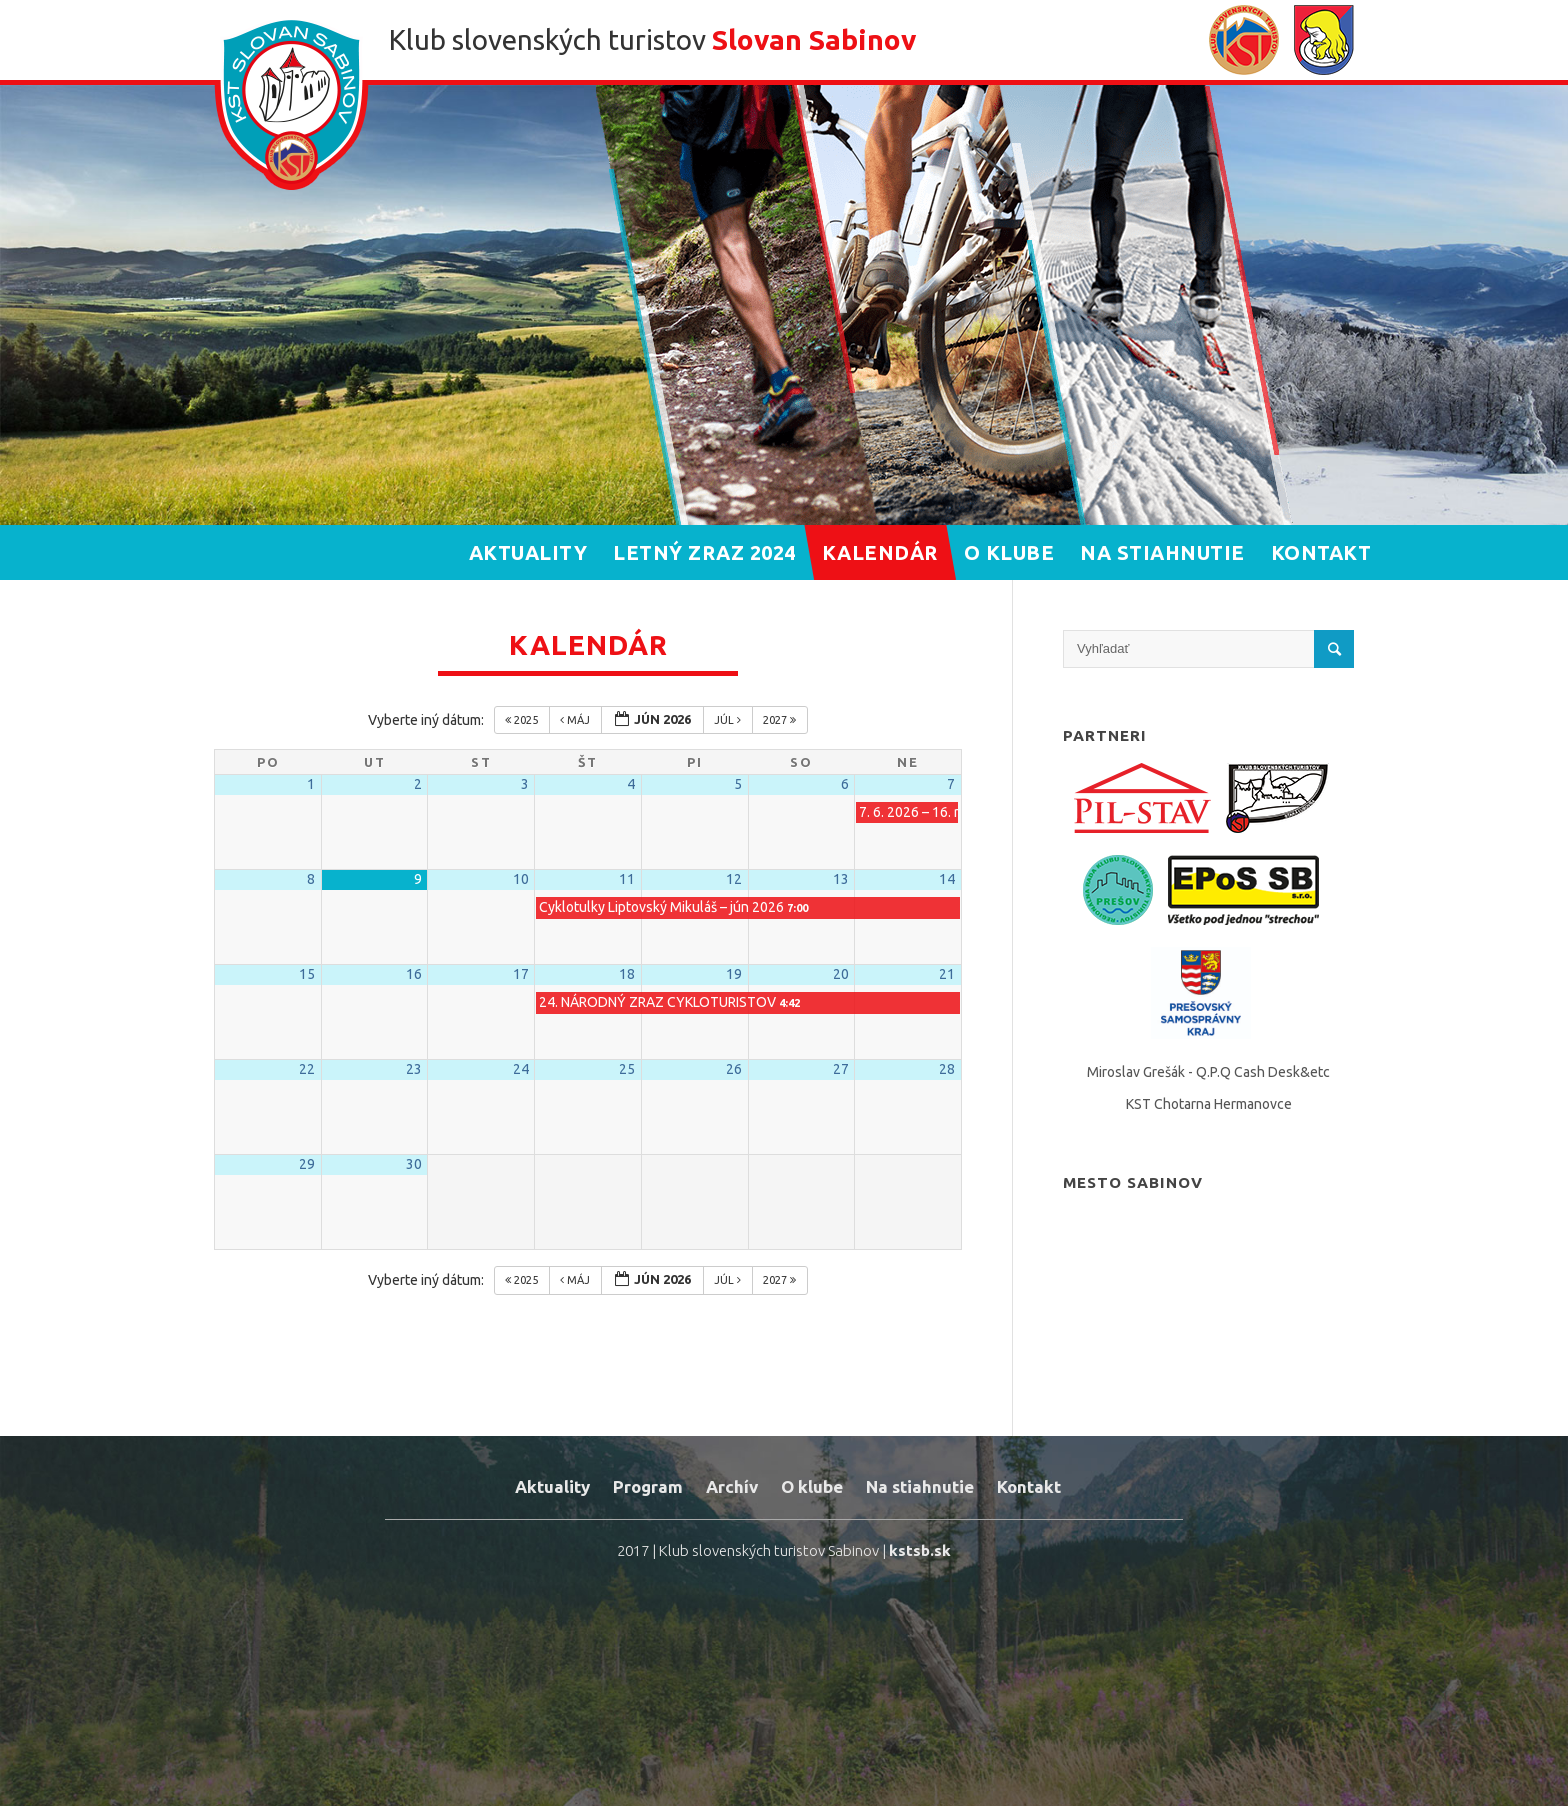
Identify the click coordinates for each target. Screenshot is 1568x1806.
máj (576, 720)
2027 (781, 720)
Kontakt (1029, 1486)
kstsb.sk (920, 1550)
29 (307, 1164)
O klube (812, 1486)
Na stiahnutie (920, 1486)
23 (414, 1069)
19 (734, 974)
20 (841, 974)
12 (734, 879)
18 (627, 974)
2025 (523, 720)
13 (841, 879)
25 (627, 1069)
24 (521, 1069)
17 (521, 974)
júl (729, 720)
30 (414, 1164)
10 (521, 879)
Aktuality (552, 1486)
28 (947, 1069)
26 (734, 1069)
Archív (732, 1486)
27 (841, 1069)
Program (648, 1486)
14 (947, 879)
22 (307, 1069)
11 (627, 879)
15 (307, 974)
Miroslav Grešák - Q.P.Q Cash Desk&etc (1208, 1072)
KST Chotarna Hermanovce (1209, 1104)
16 (414, 974)
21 (947, 974)
